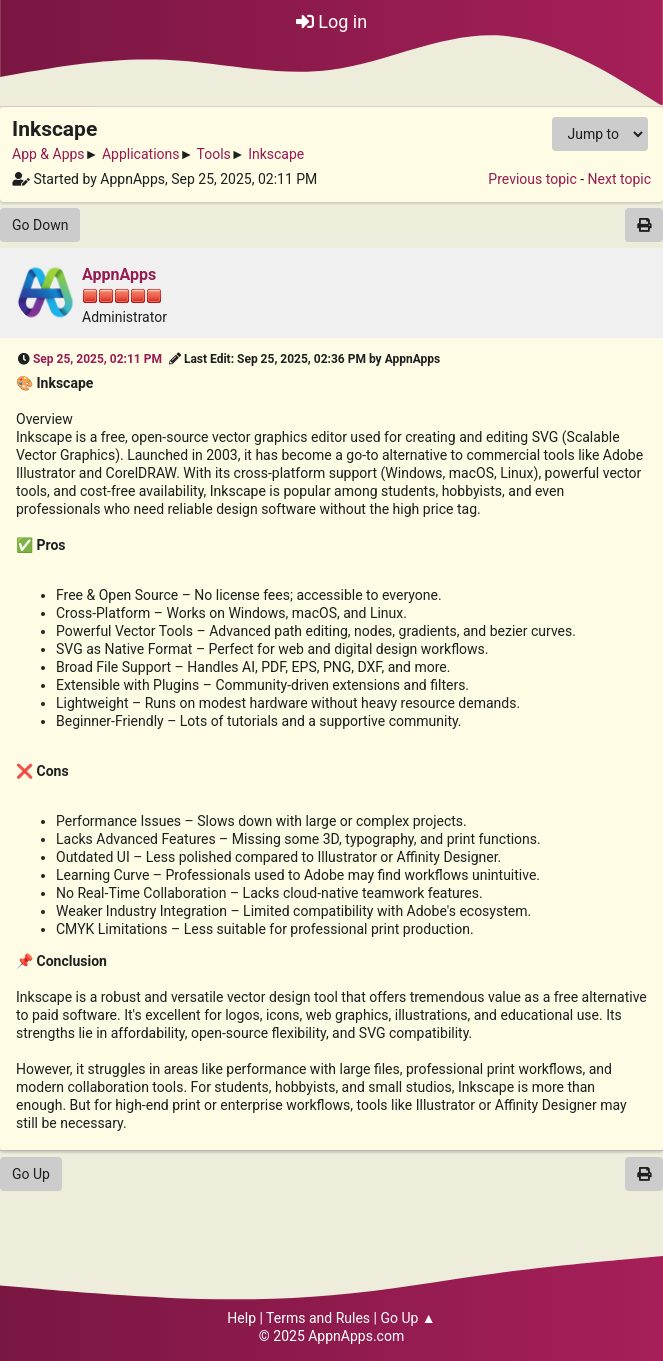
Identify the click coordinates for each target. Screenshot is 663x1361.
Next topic (619, 179)
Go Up (31, 1174)
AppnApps (119, 274)
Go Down (40, 225)
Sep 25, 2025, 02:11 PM (97, 359)
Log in (331, 21)
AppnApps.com (356, 1336)
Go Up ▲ (407, 1318)
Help (241, 1318)
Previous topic (532, 179)
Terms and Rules (318, 1318)
